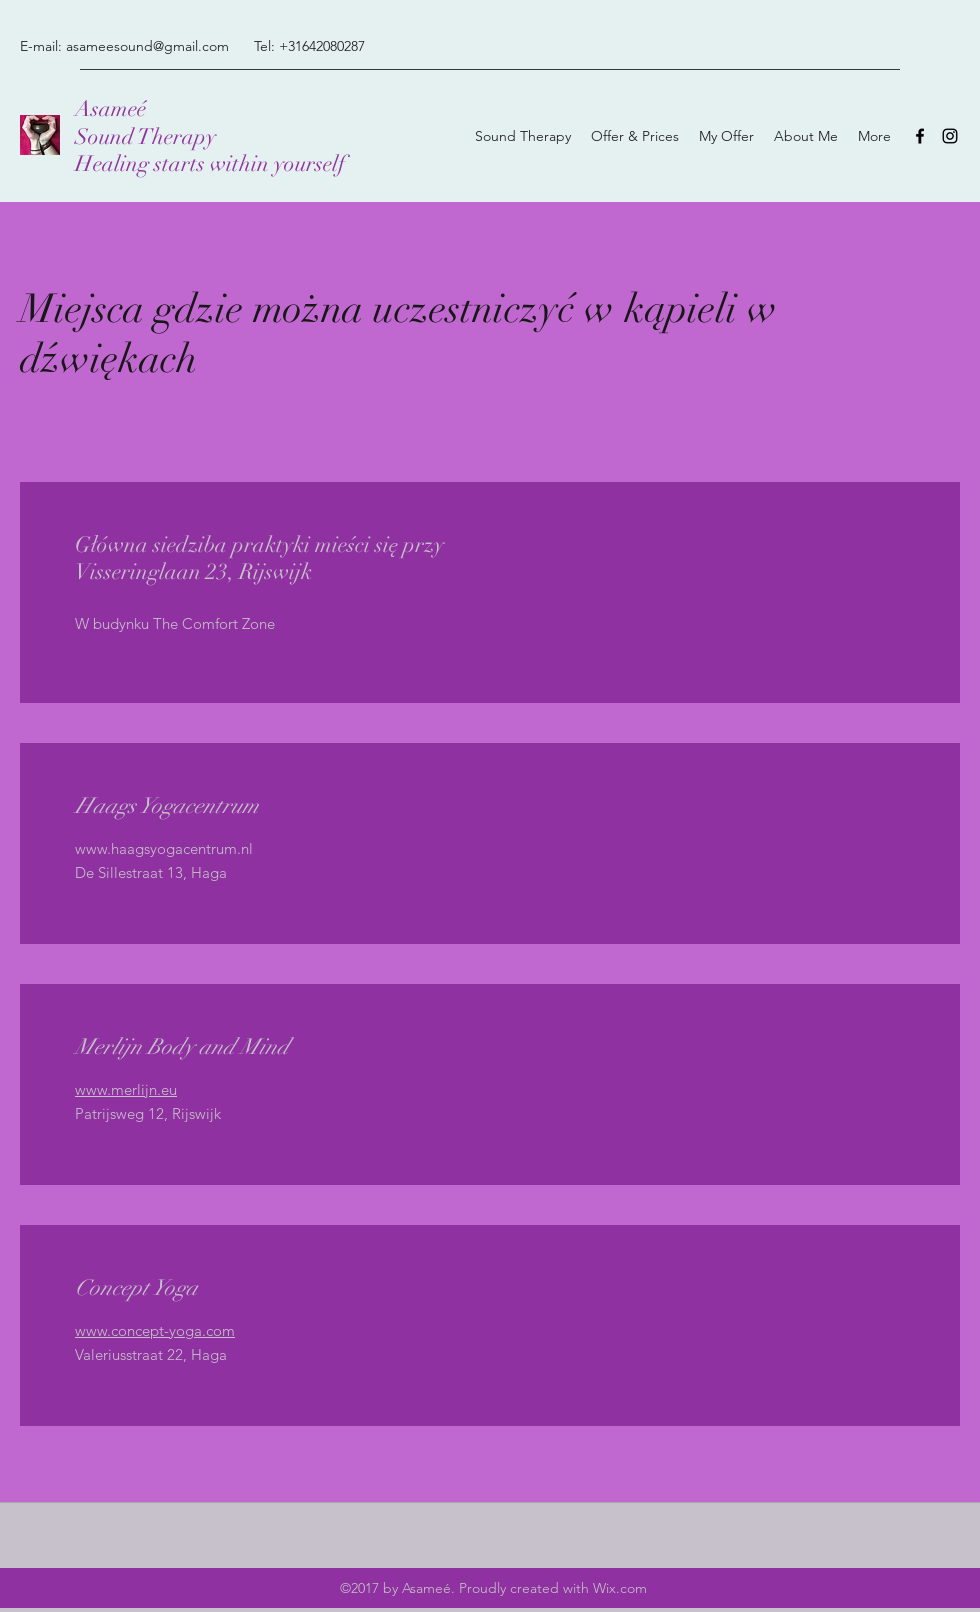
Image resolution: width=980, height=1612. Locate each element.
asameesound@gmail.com (147, 46)
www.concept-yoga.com (155, 1330)
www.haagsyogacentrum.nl (164, 848)
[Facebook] (920, 136)
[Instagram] (950, 136)
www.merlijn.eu (126, 1089)
